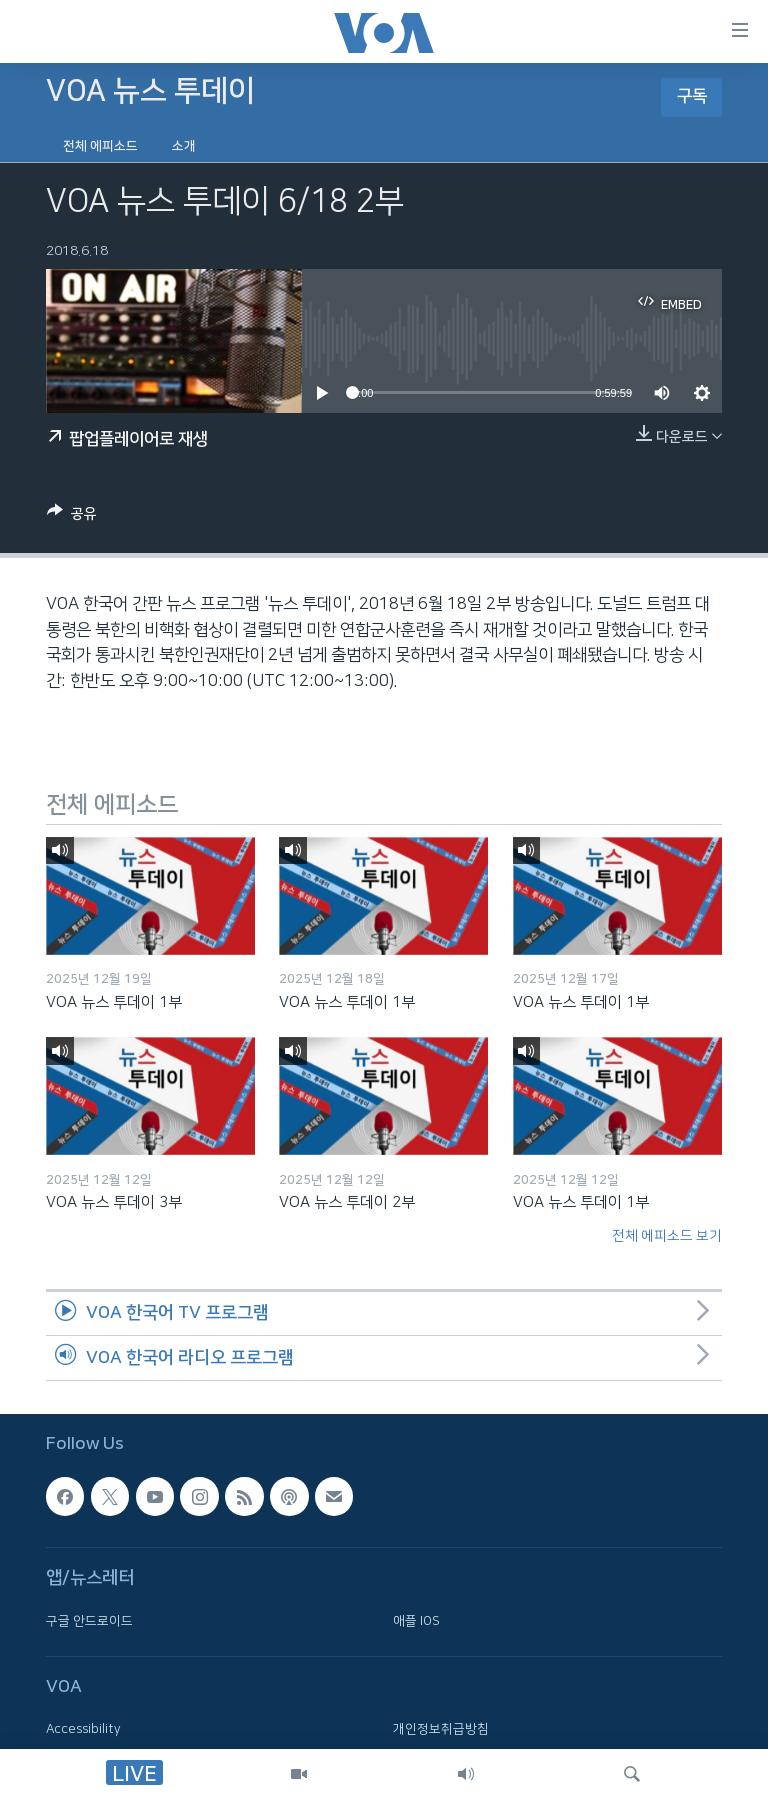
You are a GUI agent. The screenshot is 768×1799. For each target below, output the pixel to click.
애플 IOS (416, 1621)
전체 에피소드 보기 (667, 1236)
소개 (184, 146)
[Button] (72, 517)
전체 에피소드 (100, 146)
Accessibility (83, 1729)
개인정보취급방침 (441, 1729)
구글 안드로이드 (89, 1621)
